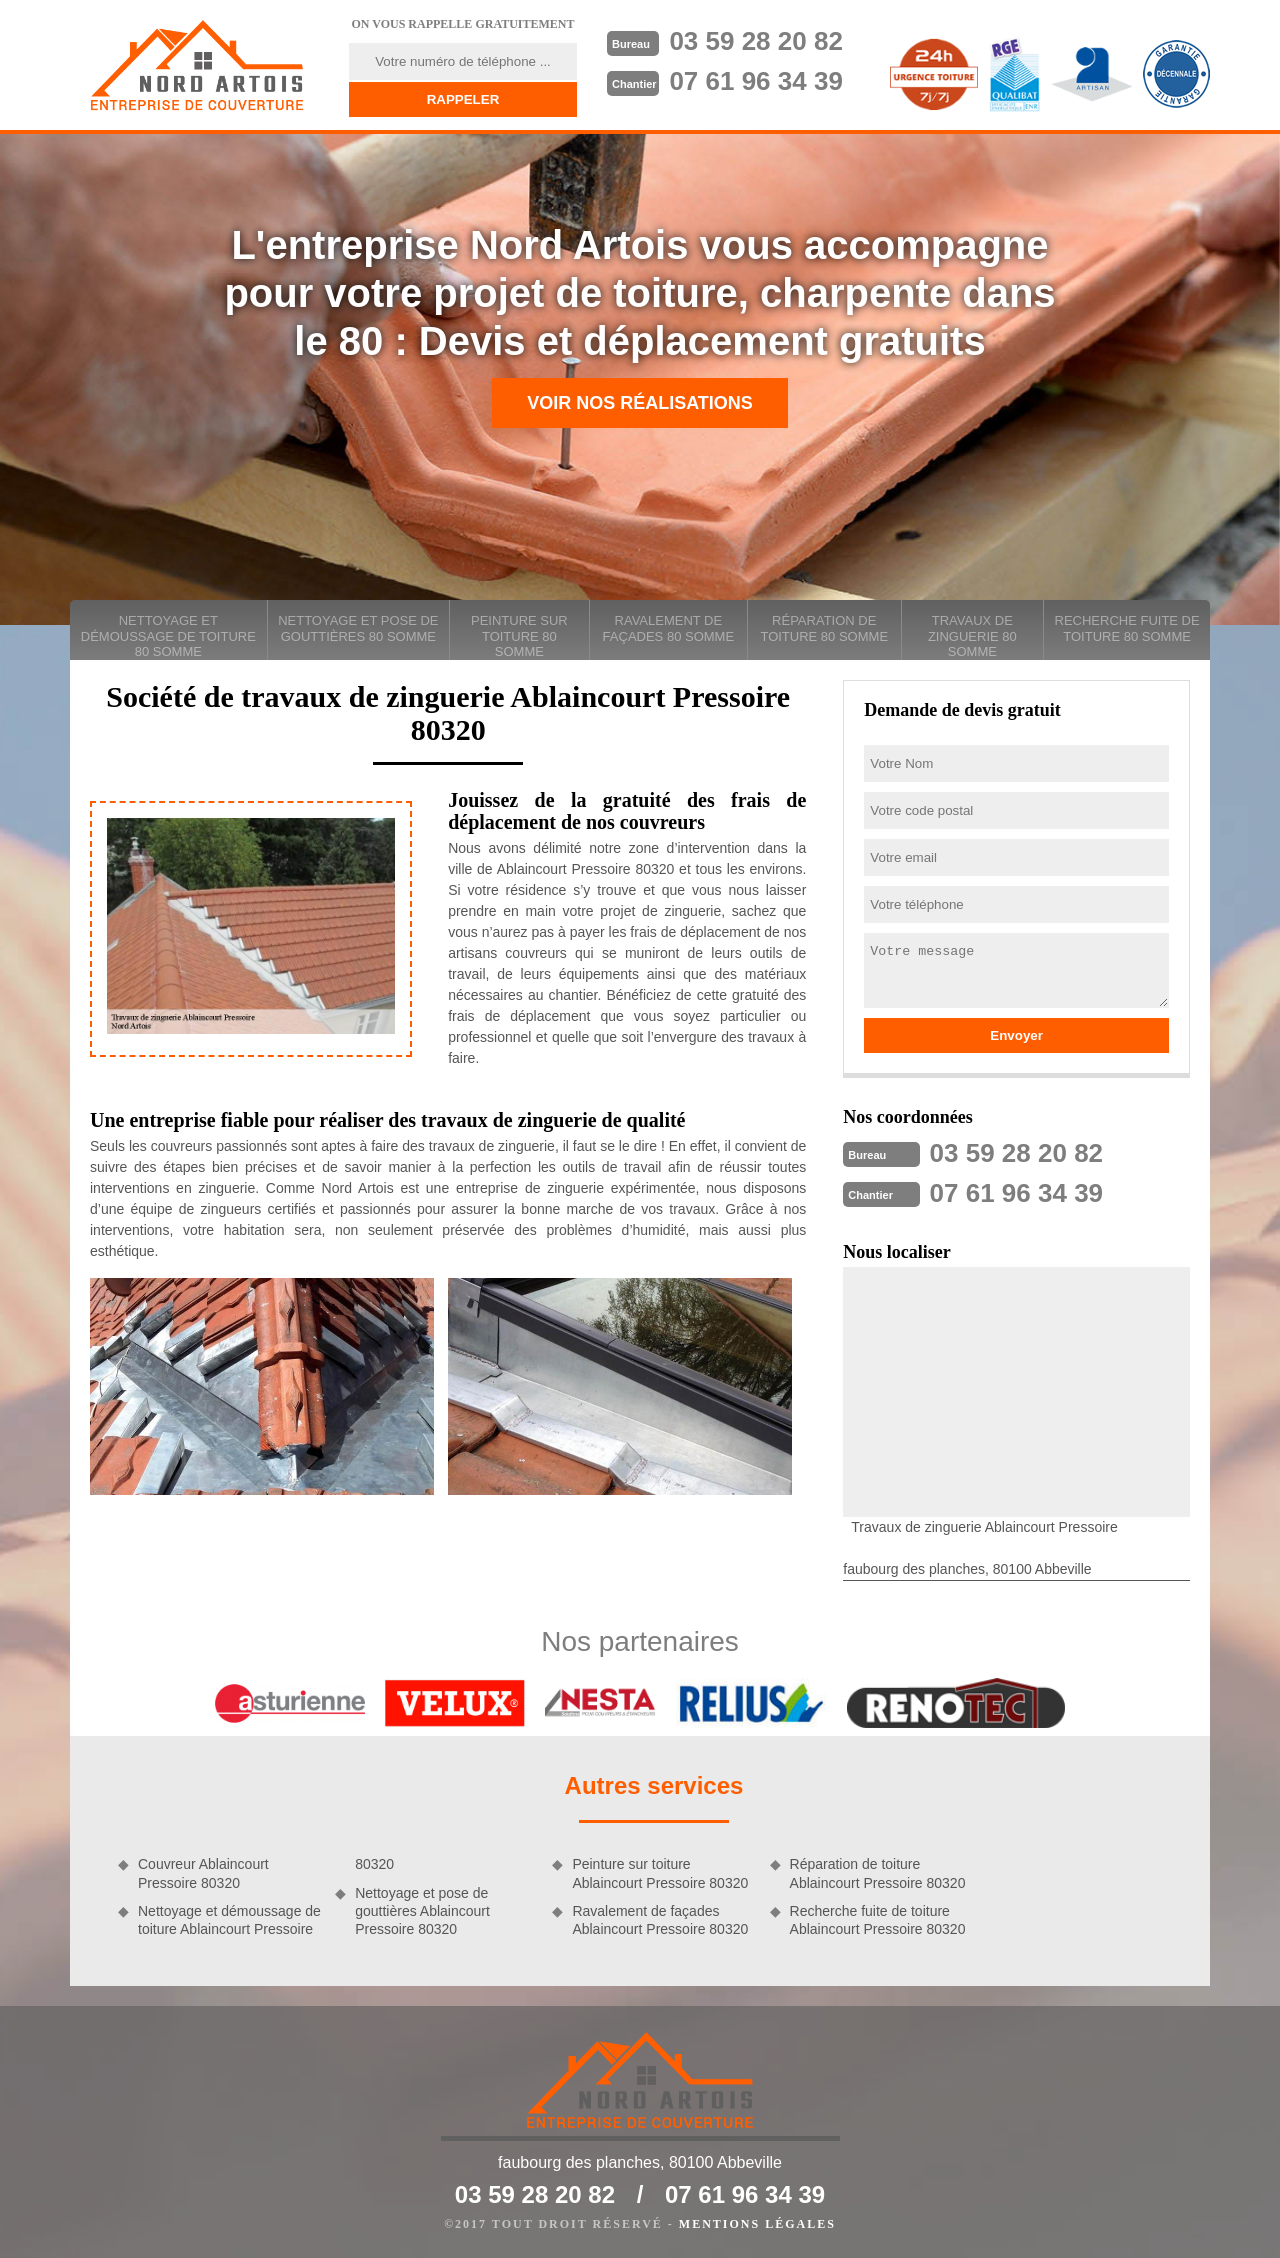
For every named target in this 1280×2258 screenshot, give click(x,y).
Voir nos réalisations (640, 403)
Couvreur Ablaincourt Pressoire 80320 (203, 1873)
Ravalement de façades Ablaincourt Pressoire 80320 (660, 1920)
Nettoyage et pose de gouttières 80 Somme (358, 628)
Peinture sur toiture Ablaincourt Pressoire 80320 (660, 1873)
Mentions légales (757, 2224)
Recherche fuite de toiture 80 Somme (1127, 628)
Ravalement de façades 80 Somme (668, 628)
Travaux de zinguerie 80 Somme (972, 636)
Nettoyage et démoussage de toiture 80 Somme (168, 636)
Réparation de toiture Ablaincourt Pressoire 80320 (878, 1873)
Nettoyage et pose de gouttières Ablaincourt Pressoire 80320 (422, 1911)
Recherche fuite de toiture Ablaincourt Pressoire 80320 (878, 1920)
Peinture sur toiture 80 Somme (519, 636)
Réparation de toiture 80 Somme (824, 628)
